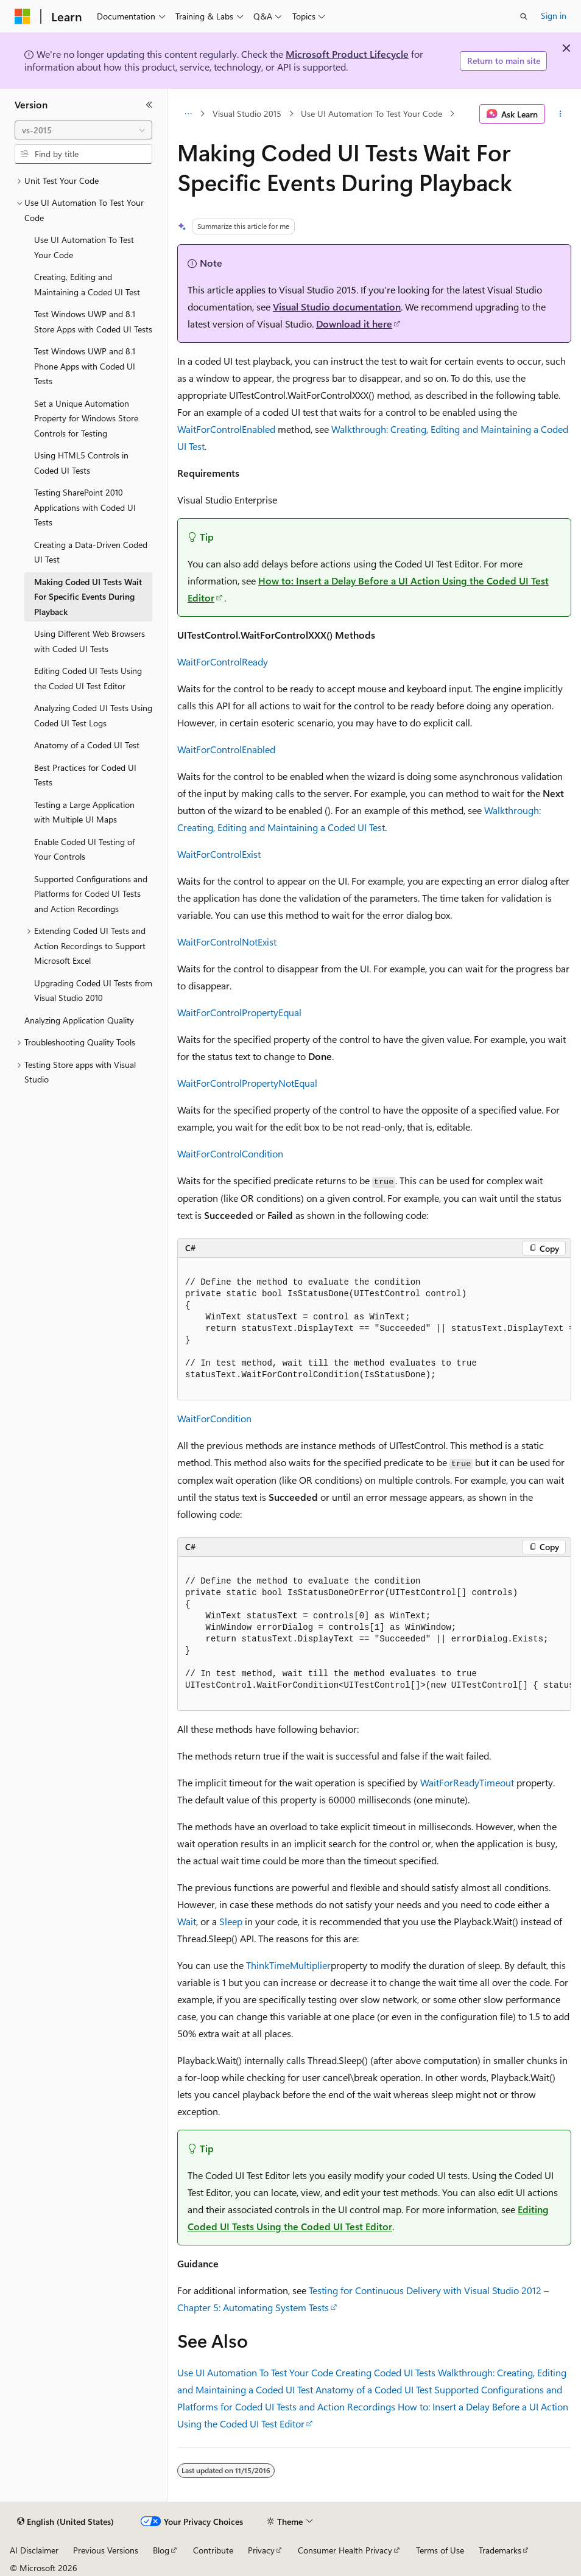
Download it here (354, 323)
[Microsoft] (22, 16)
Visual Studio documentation (337, 306)
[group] (374, 1329)
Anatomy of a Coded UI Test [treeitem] (86, 745)
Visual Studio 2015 (247, 113)
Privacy (261, 2550)
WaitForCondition (214, 1418)
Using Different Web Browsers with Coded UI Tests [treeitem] (89, 641)
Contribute (213, 2550)
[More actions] (560, 114)
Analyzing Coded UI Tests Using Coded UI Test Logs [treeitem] (93, 715)
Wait (186, 1921)
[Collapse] (149, 105)
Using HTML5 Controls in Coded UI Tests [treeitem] (81, 462)
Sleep (230, 1921)
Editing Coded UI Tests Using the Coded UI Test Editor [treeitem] (88, 678)
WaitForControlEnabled (226, 429)
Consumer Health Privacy (345, 2550)
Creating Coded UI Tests (385, 2372)
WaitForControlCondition (230, 1153)
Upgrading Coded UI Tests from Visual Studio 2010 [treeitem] (93, 990)
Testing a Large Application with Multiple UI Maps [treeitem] (84, 812)
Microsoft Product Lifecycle (347, 53)
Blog (161, 2550)
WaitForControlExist (219, 854)
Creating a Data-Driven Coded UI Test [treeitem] (90, 552)
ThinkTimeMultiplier (288, 1965)
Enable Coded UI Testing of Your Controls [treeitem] (84, 849)
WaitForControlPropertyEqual (239, 1012)
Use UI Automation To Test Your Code (371, 113)
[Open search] (524, 16)
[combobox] (83, 130)
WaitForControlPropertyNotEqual (247, 1082)
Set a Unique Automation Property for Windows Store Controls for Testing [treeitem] (86, 418)
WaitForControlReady (222, 661)
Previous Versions (105, 2550)
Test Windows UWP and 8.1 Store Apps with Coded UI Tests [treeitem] (93, 321)
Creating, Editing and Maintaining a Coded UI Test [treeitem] (87, 284)
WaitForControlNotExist (226, 941)
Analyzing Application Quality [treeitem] (79, 1020)
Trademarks (500, 2550)
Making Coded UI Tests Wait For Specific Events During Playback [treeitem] (88, 596)
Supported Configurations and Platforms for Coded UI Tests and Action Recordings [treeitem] (90, 893)
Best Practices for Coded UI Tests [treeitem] (85, 775)
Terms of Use (440, 2550)
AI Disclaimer (34, 2550)
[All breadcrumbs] (188, 114)
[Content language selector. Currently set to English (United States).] (65, 2522)
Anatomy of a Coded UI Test (373, 2389)
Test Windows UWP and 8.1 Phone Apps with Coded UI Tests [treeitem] (84, 366)
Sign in (553, 15)
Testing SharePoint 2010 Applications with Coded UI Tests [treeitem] (85, 507)
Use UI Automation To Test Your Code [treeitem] (84, 247)
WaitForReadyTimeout (467, 1782)
